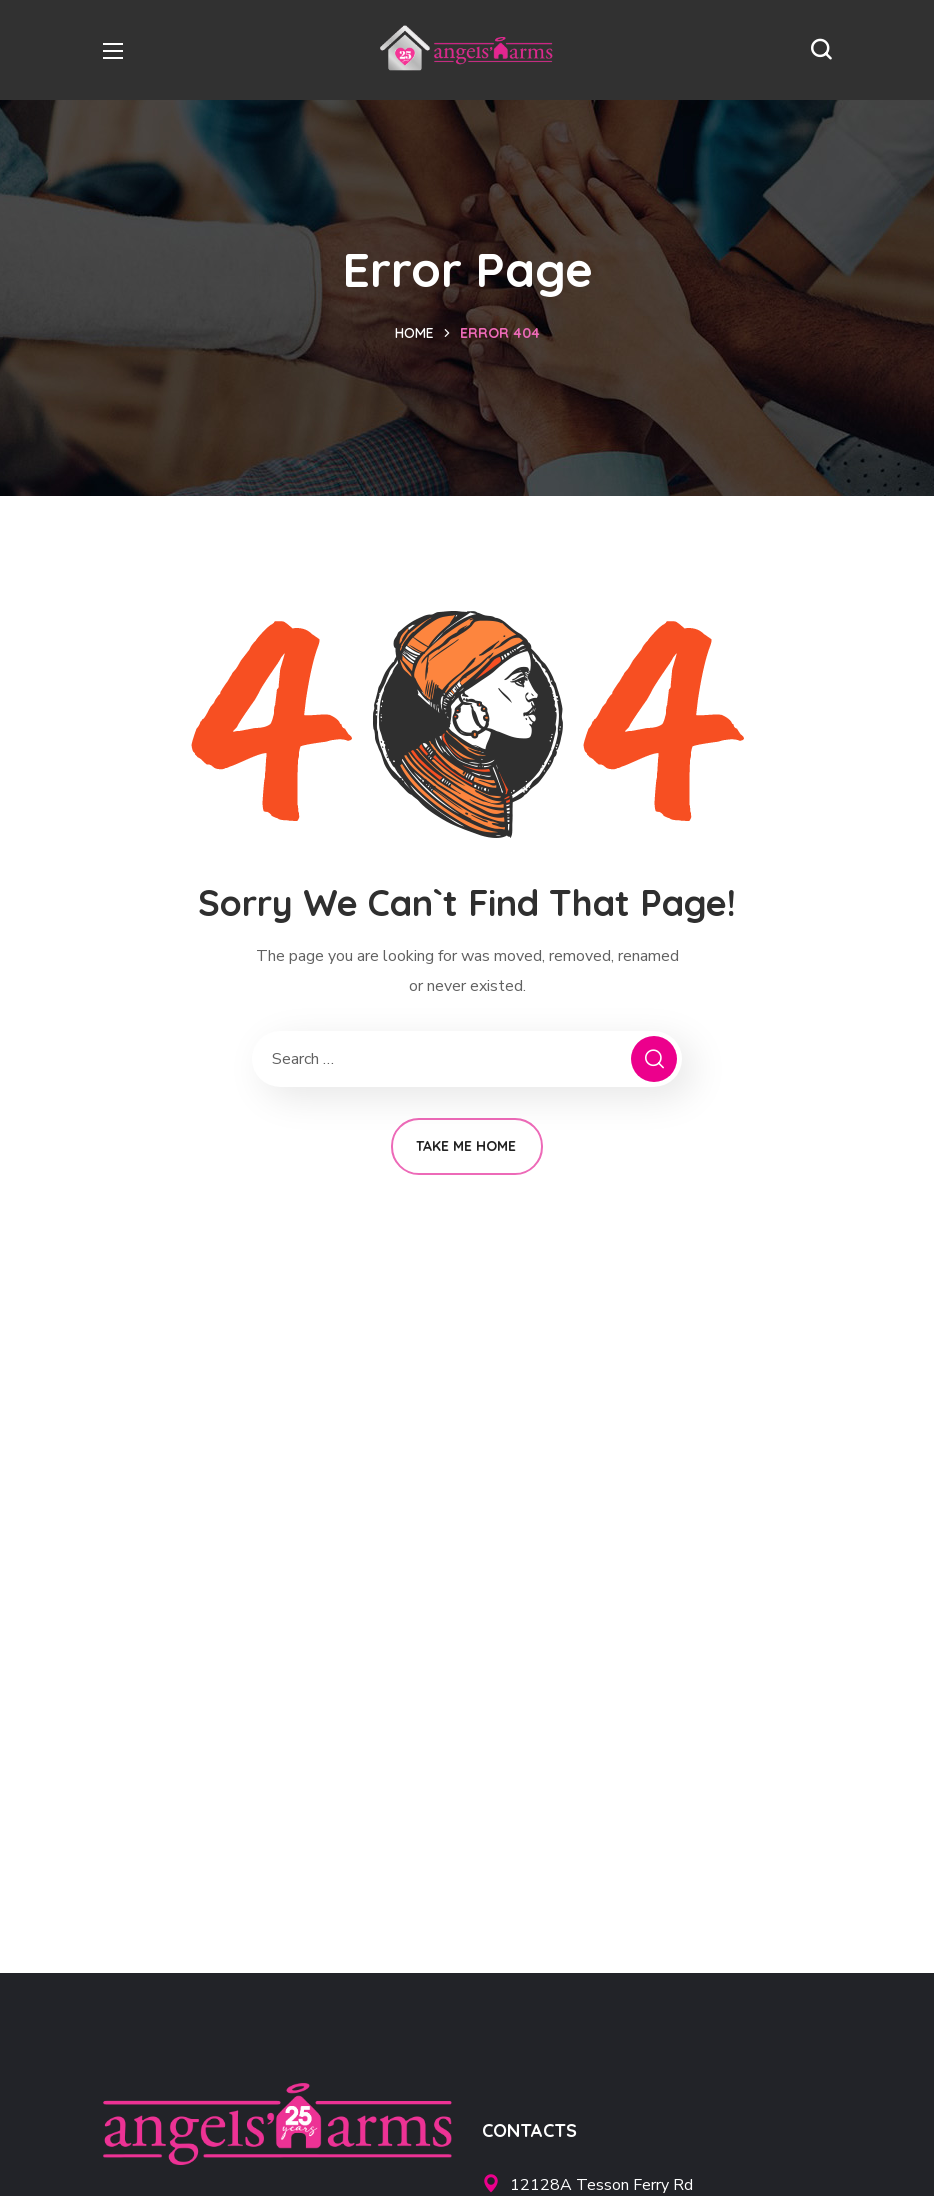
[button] (821, 50)
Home (414, 333)
